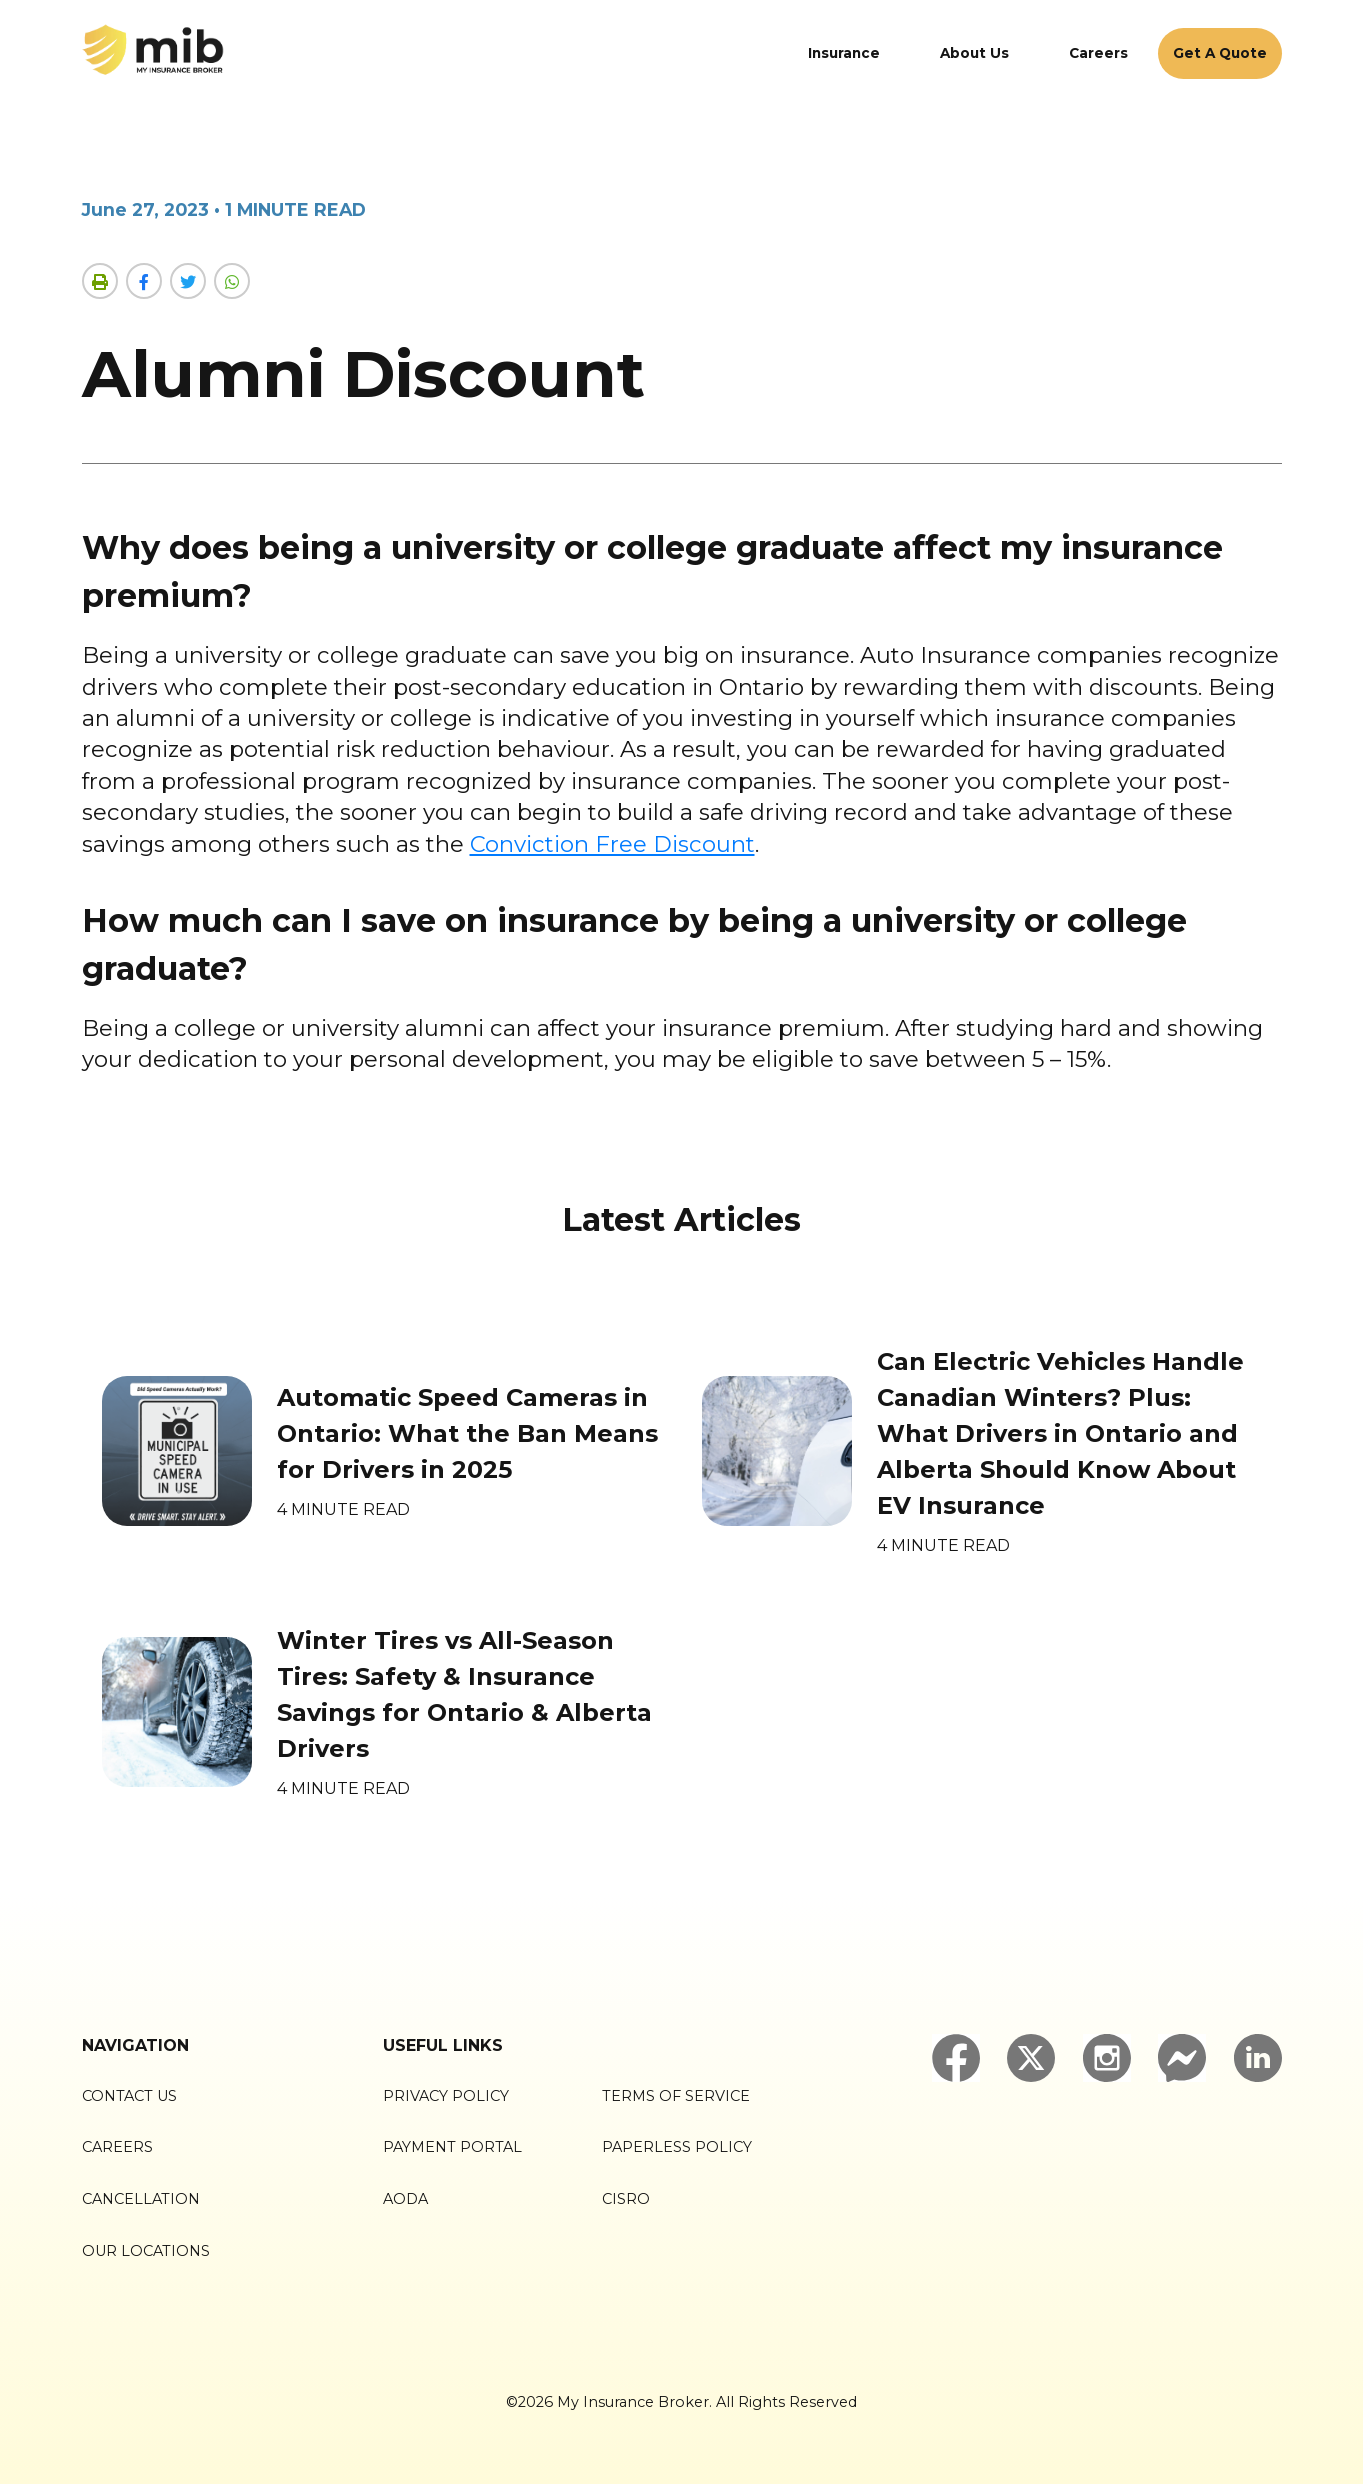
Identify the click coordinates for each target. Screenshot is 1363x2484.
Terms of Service (676, 2096)
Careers (1098, 53)
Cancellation (141, 2199)
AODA (405, 2199)
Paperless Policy (677, 2147)
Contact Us (129, 2096)
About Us (974, 53)
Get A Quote (1220, 53)
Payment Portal (452, 2147)
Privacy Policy (446, 2096)
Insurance (844, 53)
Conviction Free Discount (612, 844)
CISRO (626, 2199)
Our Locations (146, 2251)
